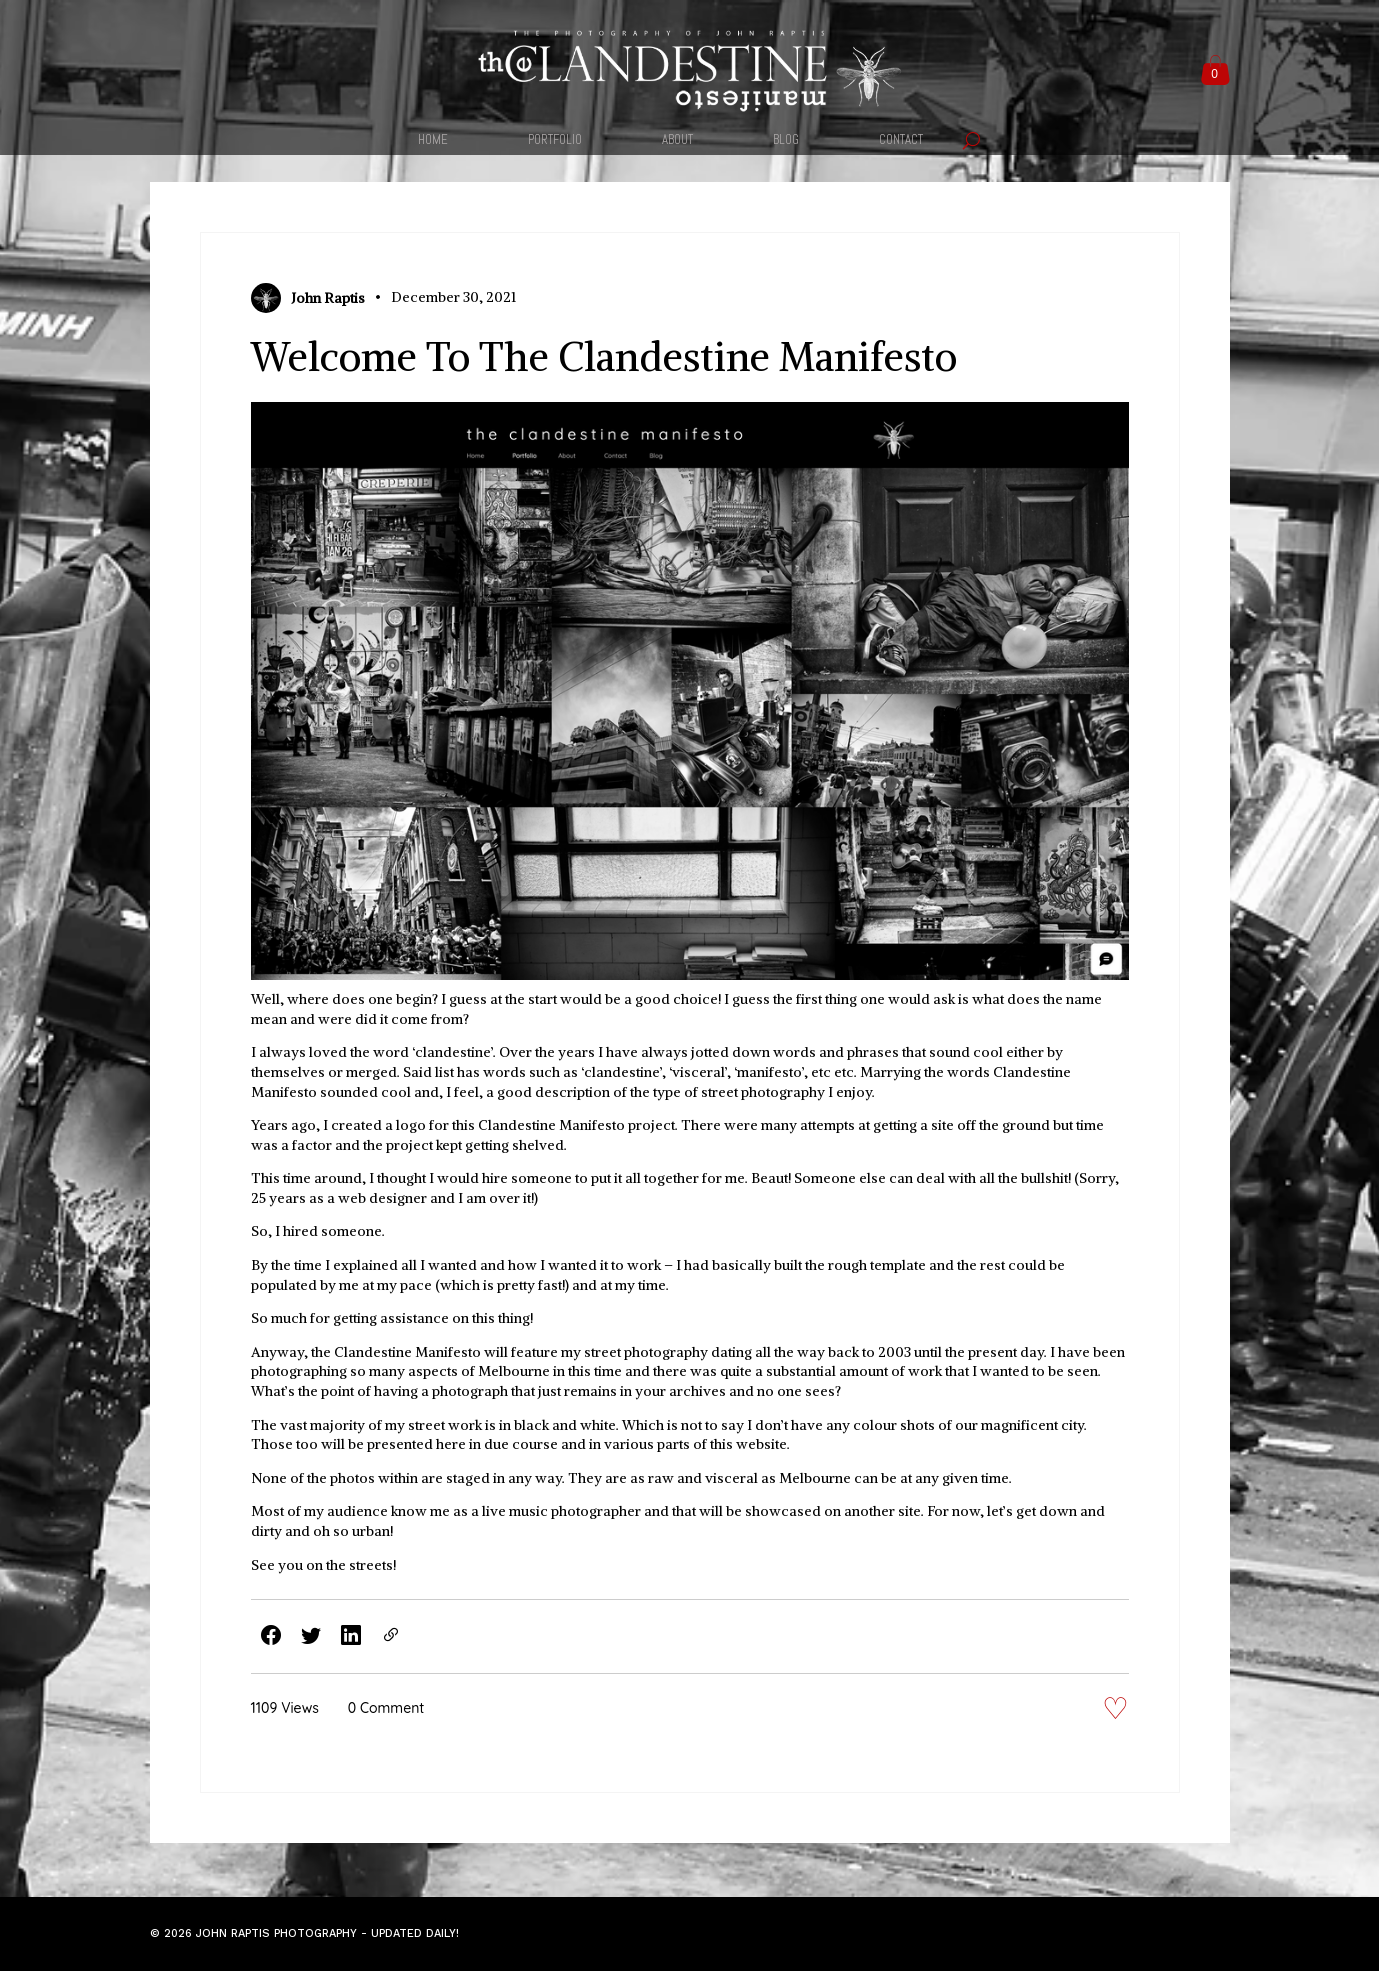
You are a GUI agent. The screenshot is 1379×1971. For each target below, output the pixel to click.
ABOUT (677, 140)
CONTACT (901, 140)
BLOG (786, 140)
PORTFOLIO (555, 140)
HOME (433, 140)
